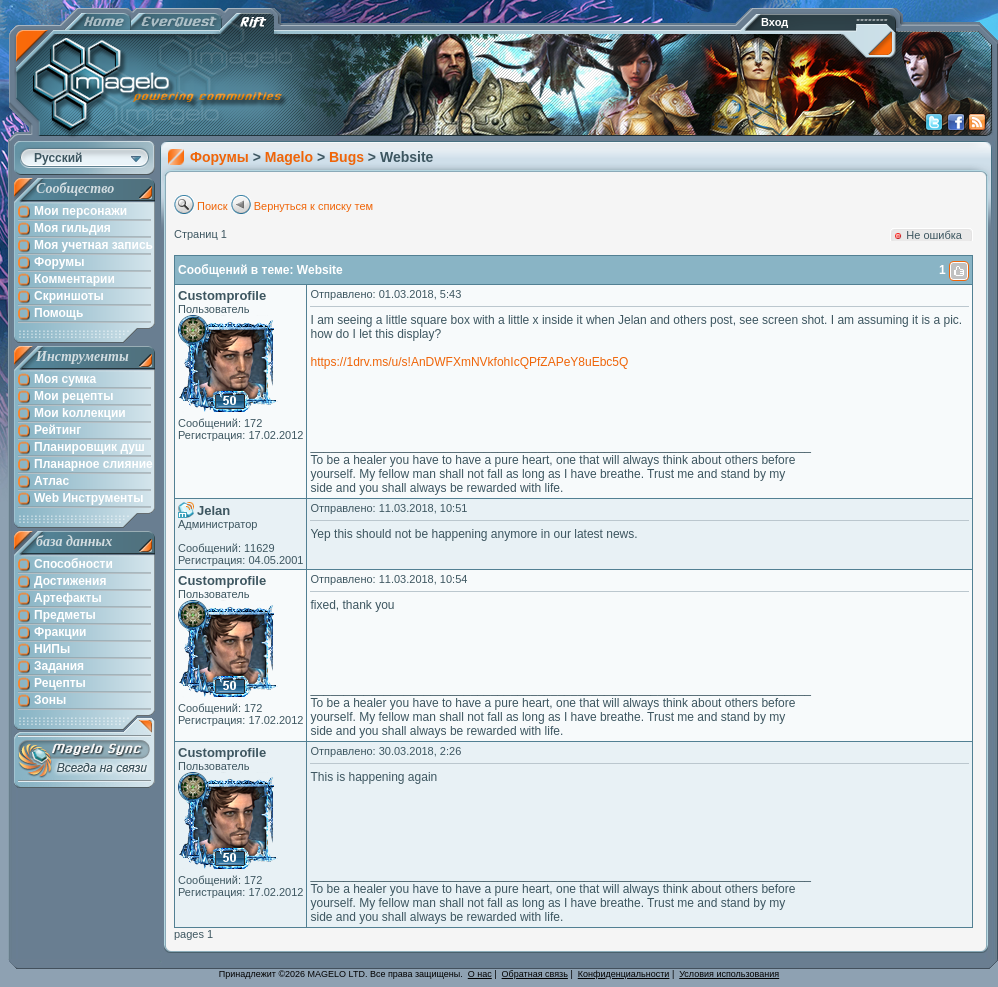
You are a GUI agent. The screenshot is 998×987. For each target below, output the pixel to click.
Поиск (212, 206)
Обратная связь (535, 974)
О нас (480, 974)
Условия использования (729, 974)
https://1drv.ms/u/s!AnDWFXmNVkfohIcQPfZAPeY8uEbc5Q (469, 362)
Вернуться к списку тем (314, 206)
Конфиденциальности (624, 974)
